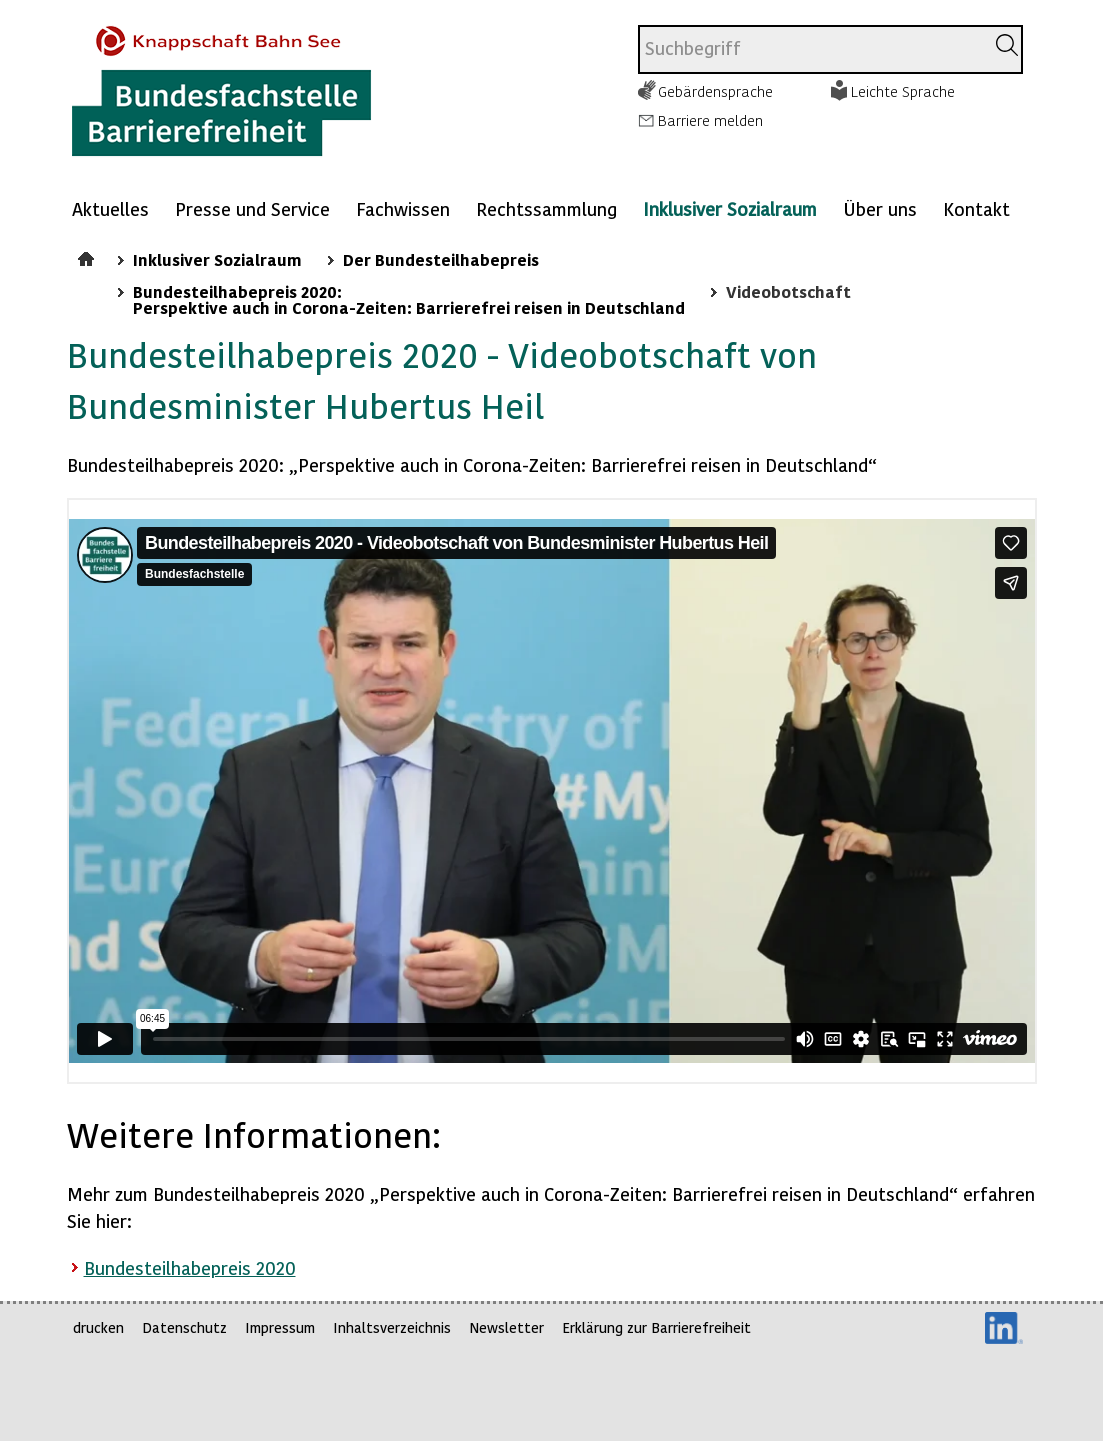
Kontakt (976, 208)
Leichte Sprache (903, 91)
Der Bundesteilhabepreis (441, 259)
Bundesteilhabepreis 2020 (190, 1267)
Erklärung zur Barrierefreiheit (656, 1327)
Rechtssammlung (546, 208)
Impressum (280, 1327)
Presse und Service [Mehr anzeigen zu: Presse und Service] (252, 208)
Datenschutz (184, 1327)
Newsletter (506, 1327)
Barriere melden (710, 120)
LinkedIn (1004, 1328)
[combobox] (811, 49)
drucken (98, 1327)
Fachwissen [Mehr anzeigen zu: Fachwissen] (403, 208)
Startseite (88, 256)
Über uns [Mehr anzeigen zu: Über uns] (880, 208)
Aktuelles (110, 208)
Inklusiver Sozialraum (730, 208)
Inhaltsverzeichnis (392, 1327)
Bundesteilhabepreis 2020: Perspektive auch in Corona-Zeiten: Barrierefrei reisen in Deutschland (409, 299)
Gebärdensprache (715, 91)
